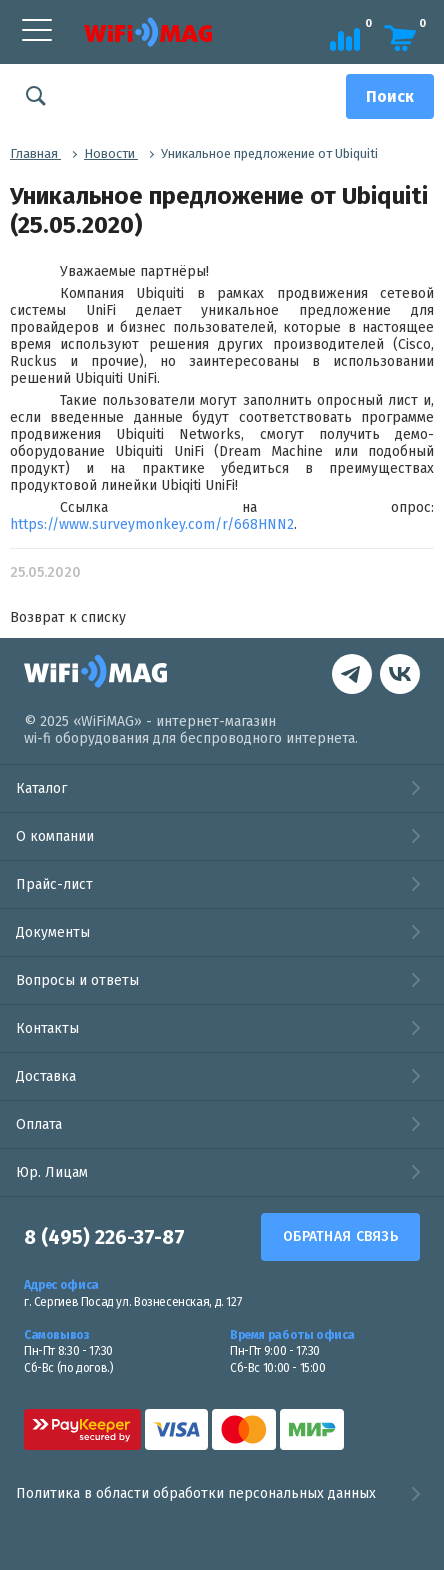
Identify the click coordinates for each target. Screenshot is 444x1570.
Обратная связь (340, 1236)
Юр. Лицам (52, 1172)
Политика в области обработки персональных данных (222, 1494)
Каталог (41, 788)
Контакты (47, 1028)
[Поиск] (390, 96)
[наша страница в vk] (352, 676)
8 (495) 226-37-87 (104, 1237)
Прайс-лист (54, 884)
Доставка (46, 1076)
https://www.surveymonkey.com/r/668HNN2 (152, 524)
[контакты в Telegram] (400, 676)
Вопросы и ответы (77, 980)
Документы (53, 932)
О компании (55, 836)
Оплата (39, 1124)
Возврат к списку (68, 617)
